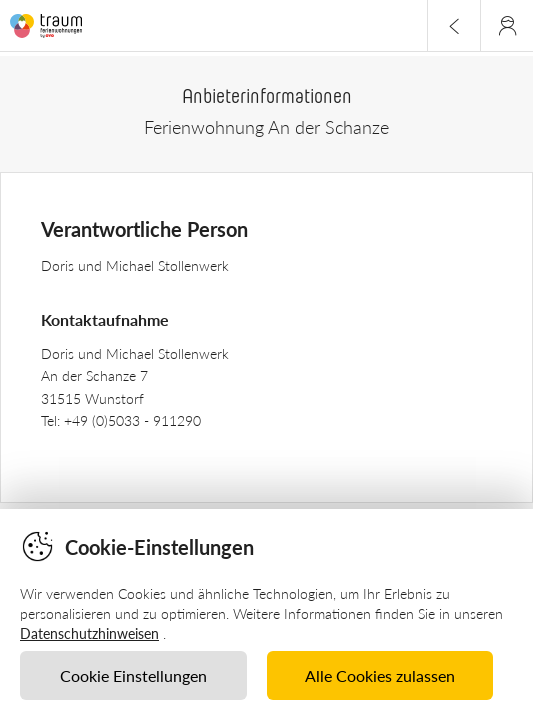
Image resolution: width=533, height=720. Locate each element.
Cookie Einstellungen (133, 675)
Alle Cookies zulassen (380, 675)
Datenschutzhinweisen (89, 633)
